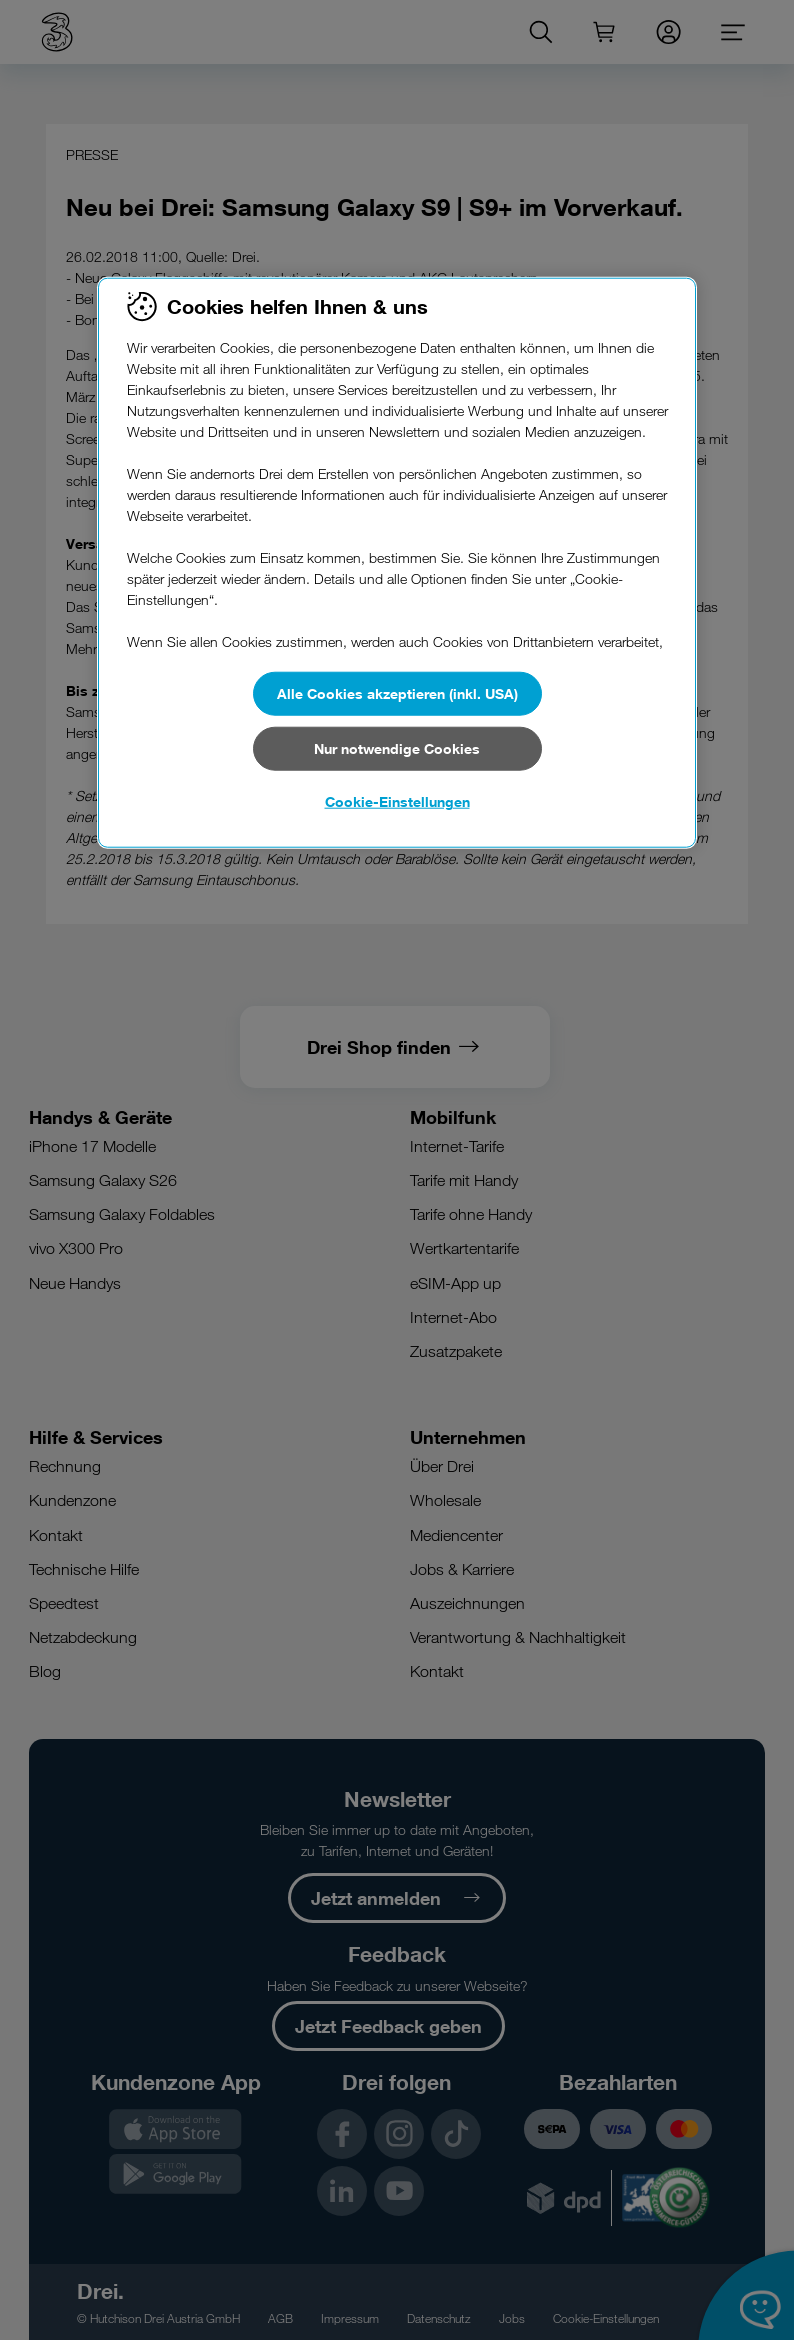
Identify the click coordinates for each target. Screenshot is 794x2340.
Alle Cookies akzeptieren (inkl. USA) (397, 693)
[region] (397, 563)
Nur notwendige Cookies (397, 747)
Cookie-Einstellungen (397, 801)
